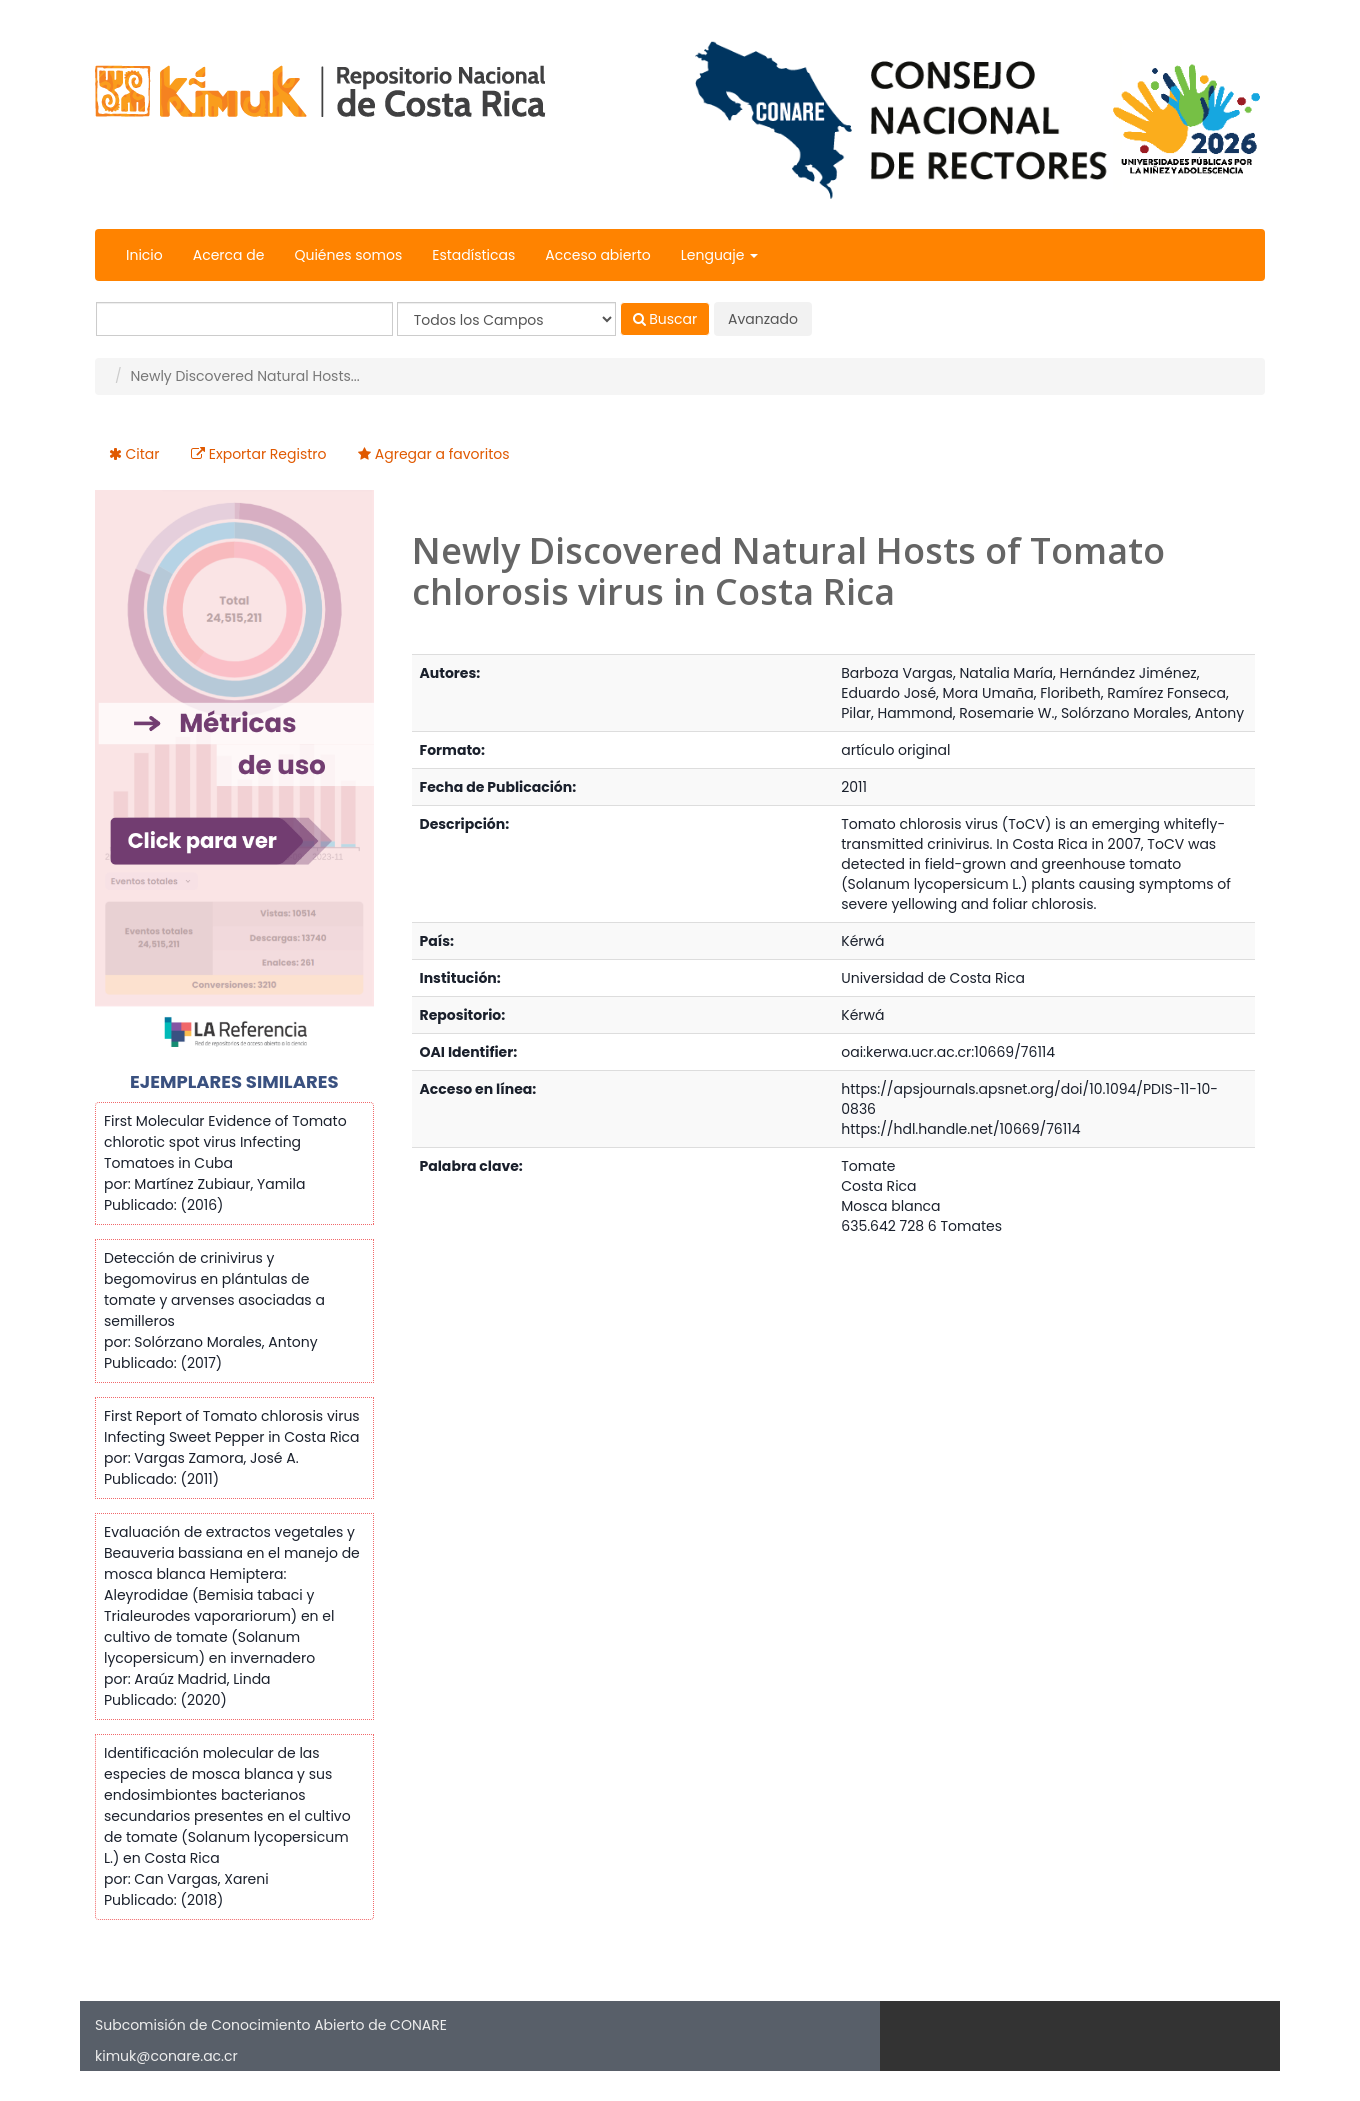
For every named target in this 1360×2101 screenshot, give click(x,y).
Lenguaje (719, 255)
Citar (143, 454)
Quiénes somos (348, 255)
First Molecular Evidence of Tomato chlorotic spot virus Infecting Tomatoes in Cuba (225, 1142)
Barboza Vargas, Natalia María (947, 673)
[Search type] (506, 319)
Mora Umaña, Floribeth (1022, 693)
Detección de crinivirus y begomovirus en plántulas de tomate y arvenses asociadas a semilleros (214, 1289)
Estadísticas (473, 255)
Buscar (665, 319)
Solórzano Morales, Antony (1152, 713)
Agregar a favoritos (442, 454)
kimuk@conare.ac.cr (166, 2056)
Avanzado (763, 319)
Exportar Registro (268, 454)
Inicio (144, 255)
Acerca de (229, 255)
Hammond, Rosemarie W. (965, 713)
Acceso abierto (597, 255)
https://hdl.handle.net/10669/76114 (960, 1129)
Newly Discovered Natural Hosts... (244, 376)
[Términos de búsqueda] (244, 319)
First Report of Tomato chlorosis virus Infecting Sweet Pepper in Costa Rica (232, 1426)
